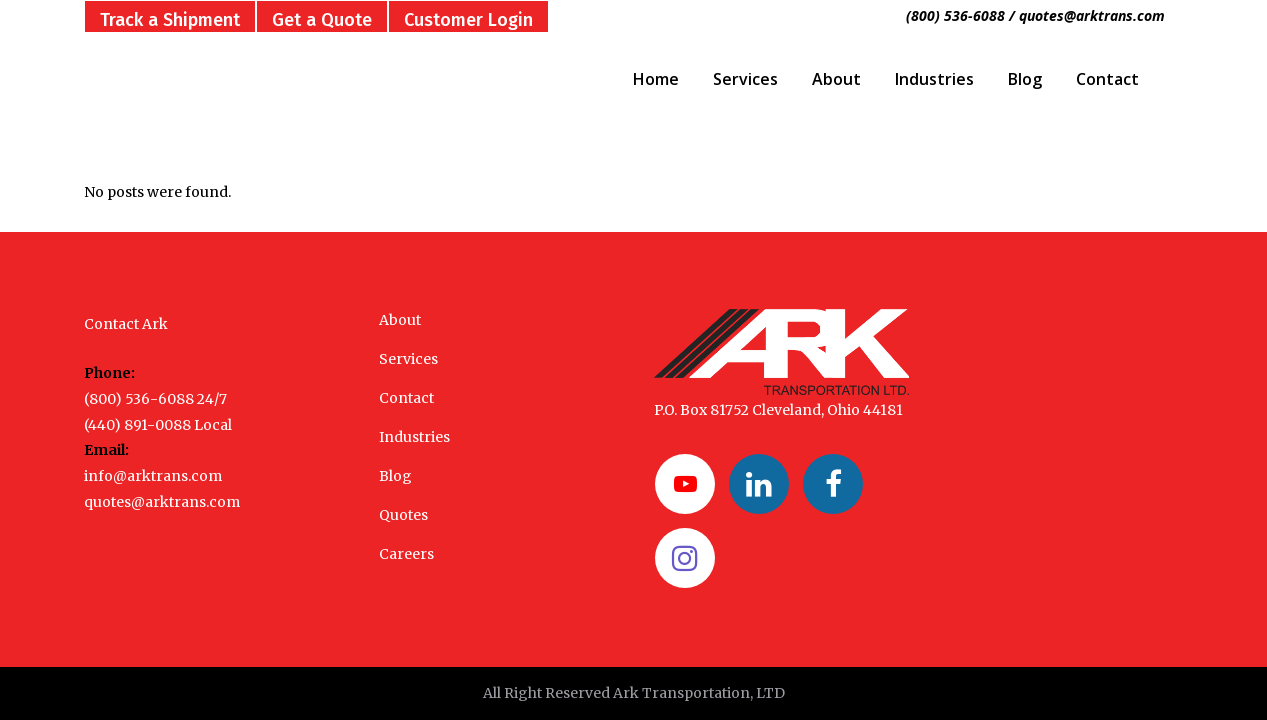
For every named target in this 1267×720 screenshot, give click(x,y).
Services (408, 359)
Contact (406, 398)
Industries (414, 437)
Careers (406, 554)
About (400, 320)
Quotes (403, 515)
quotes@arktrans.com (162, 502)
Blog (395, 476)
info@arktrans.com (153, 476)
